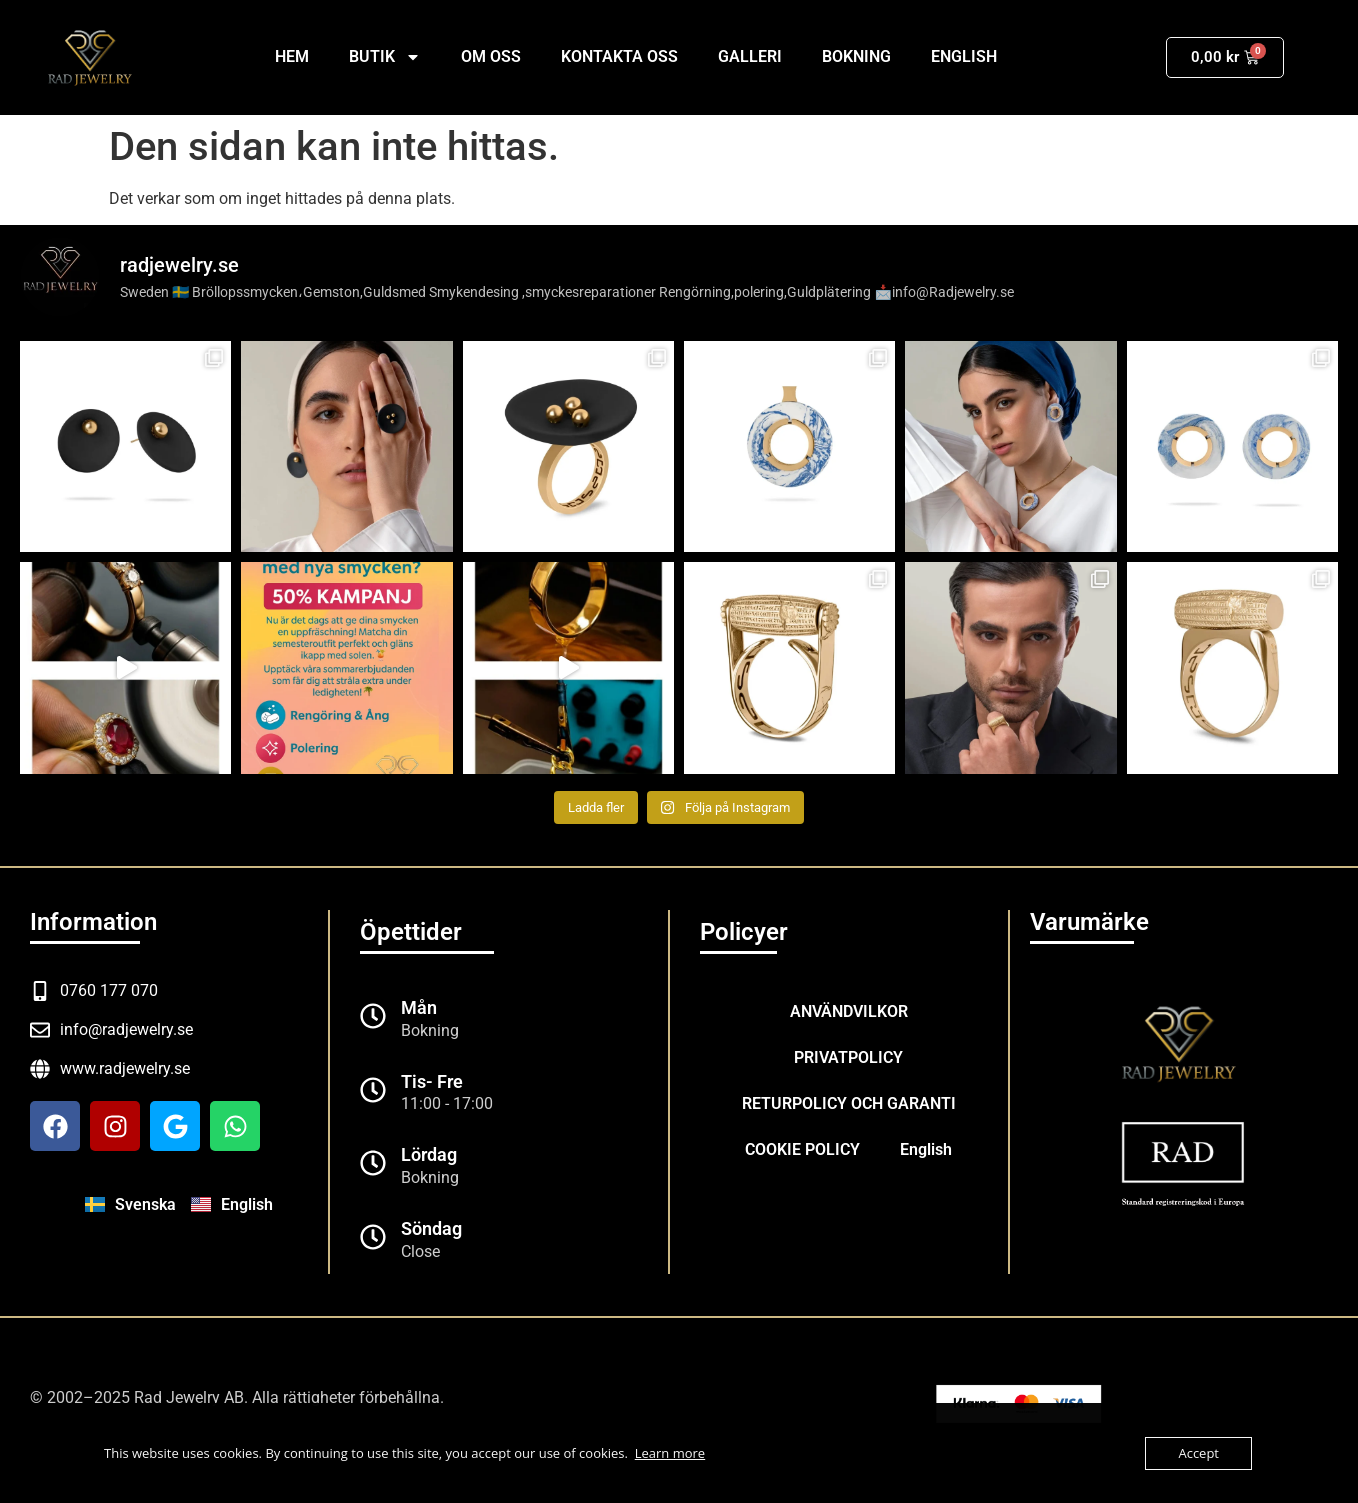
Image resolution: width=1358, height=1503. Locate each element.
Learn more (670, 1453)
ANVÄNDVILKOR (849, 1011)
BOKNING (856, 56)
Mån (419, 1007)
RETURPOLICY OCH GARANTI (849, 1103)
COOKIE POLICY (802, 1149)
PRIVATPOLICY (848, 1057)
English (964, 56)
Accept (1198, 1453)
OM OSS (491, 56)
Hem (292, 56)
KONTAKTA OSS (619, 56)
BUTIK (385, 57)
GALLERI (750, 56)
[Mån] (373, 1016)
